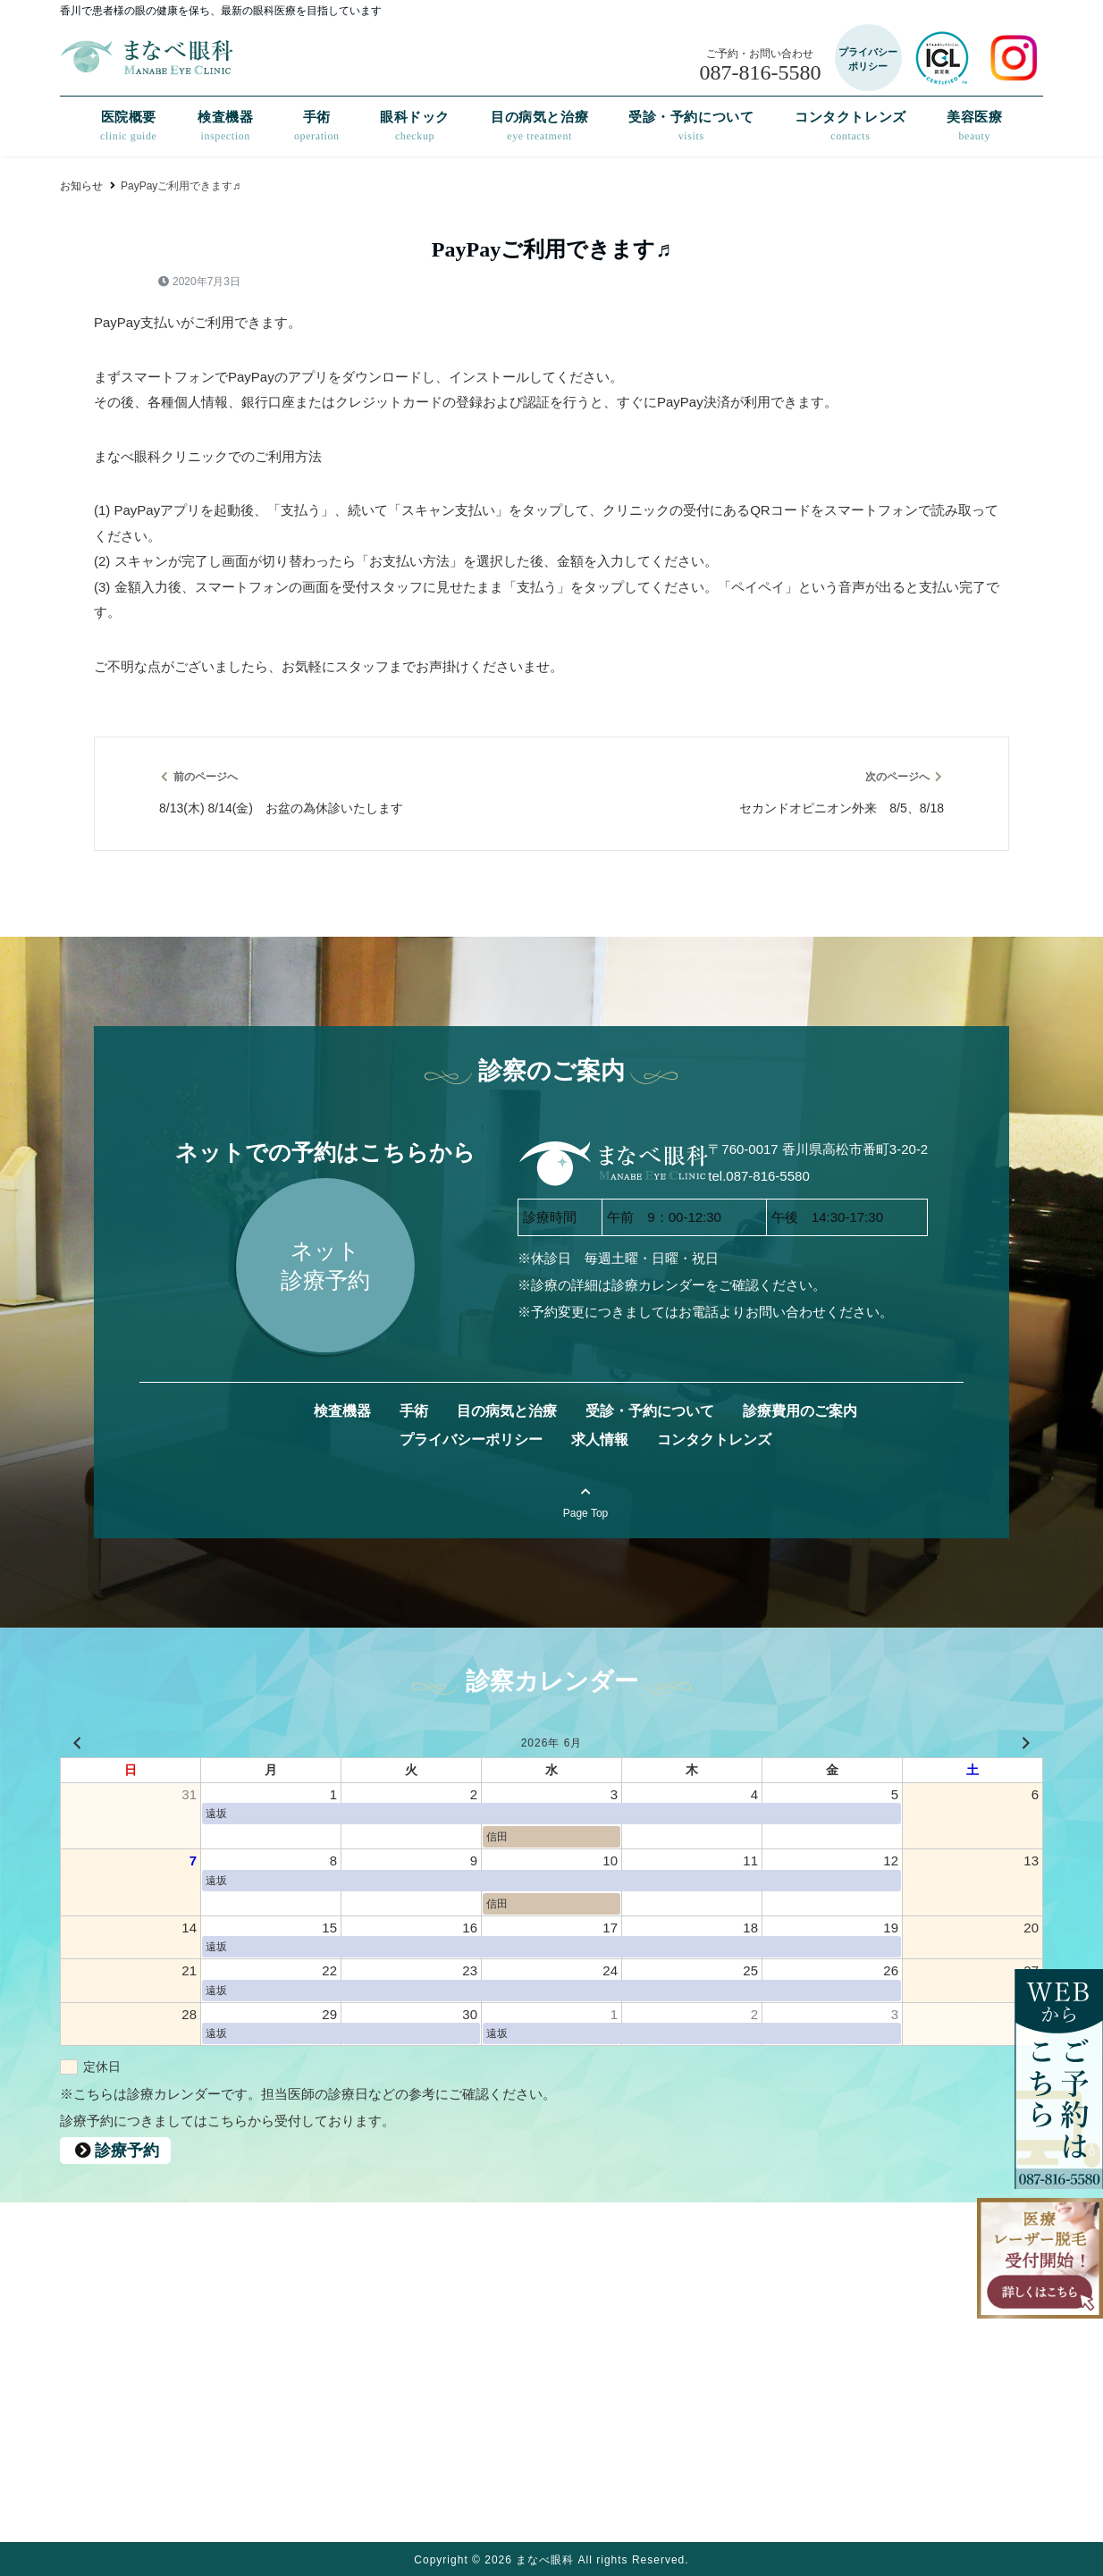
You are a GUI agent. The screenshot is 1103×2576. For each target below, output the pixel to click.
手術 (317, 126)
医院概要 (128, 126)
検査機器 (225, 126)
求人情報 (599, 1439)
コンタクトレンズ (850, 126)
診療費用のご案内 (800, 1410)
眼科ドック (415, 126)
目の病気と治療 (539, 126)
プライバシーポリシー (471, 1439)
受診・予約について (691, 126)
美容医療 (974, 126)
